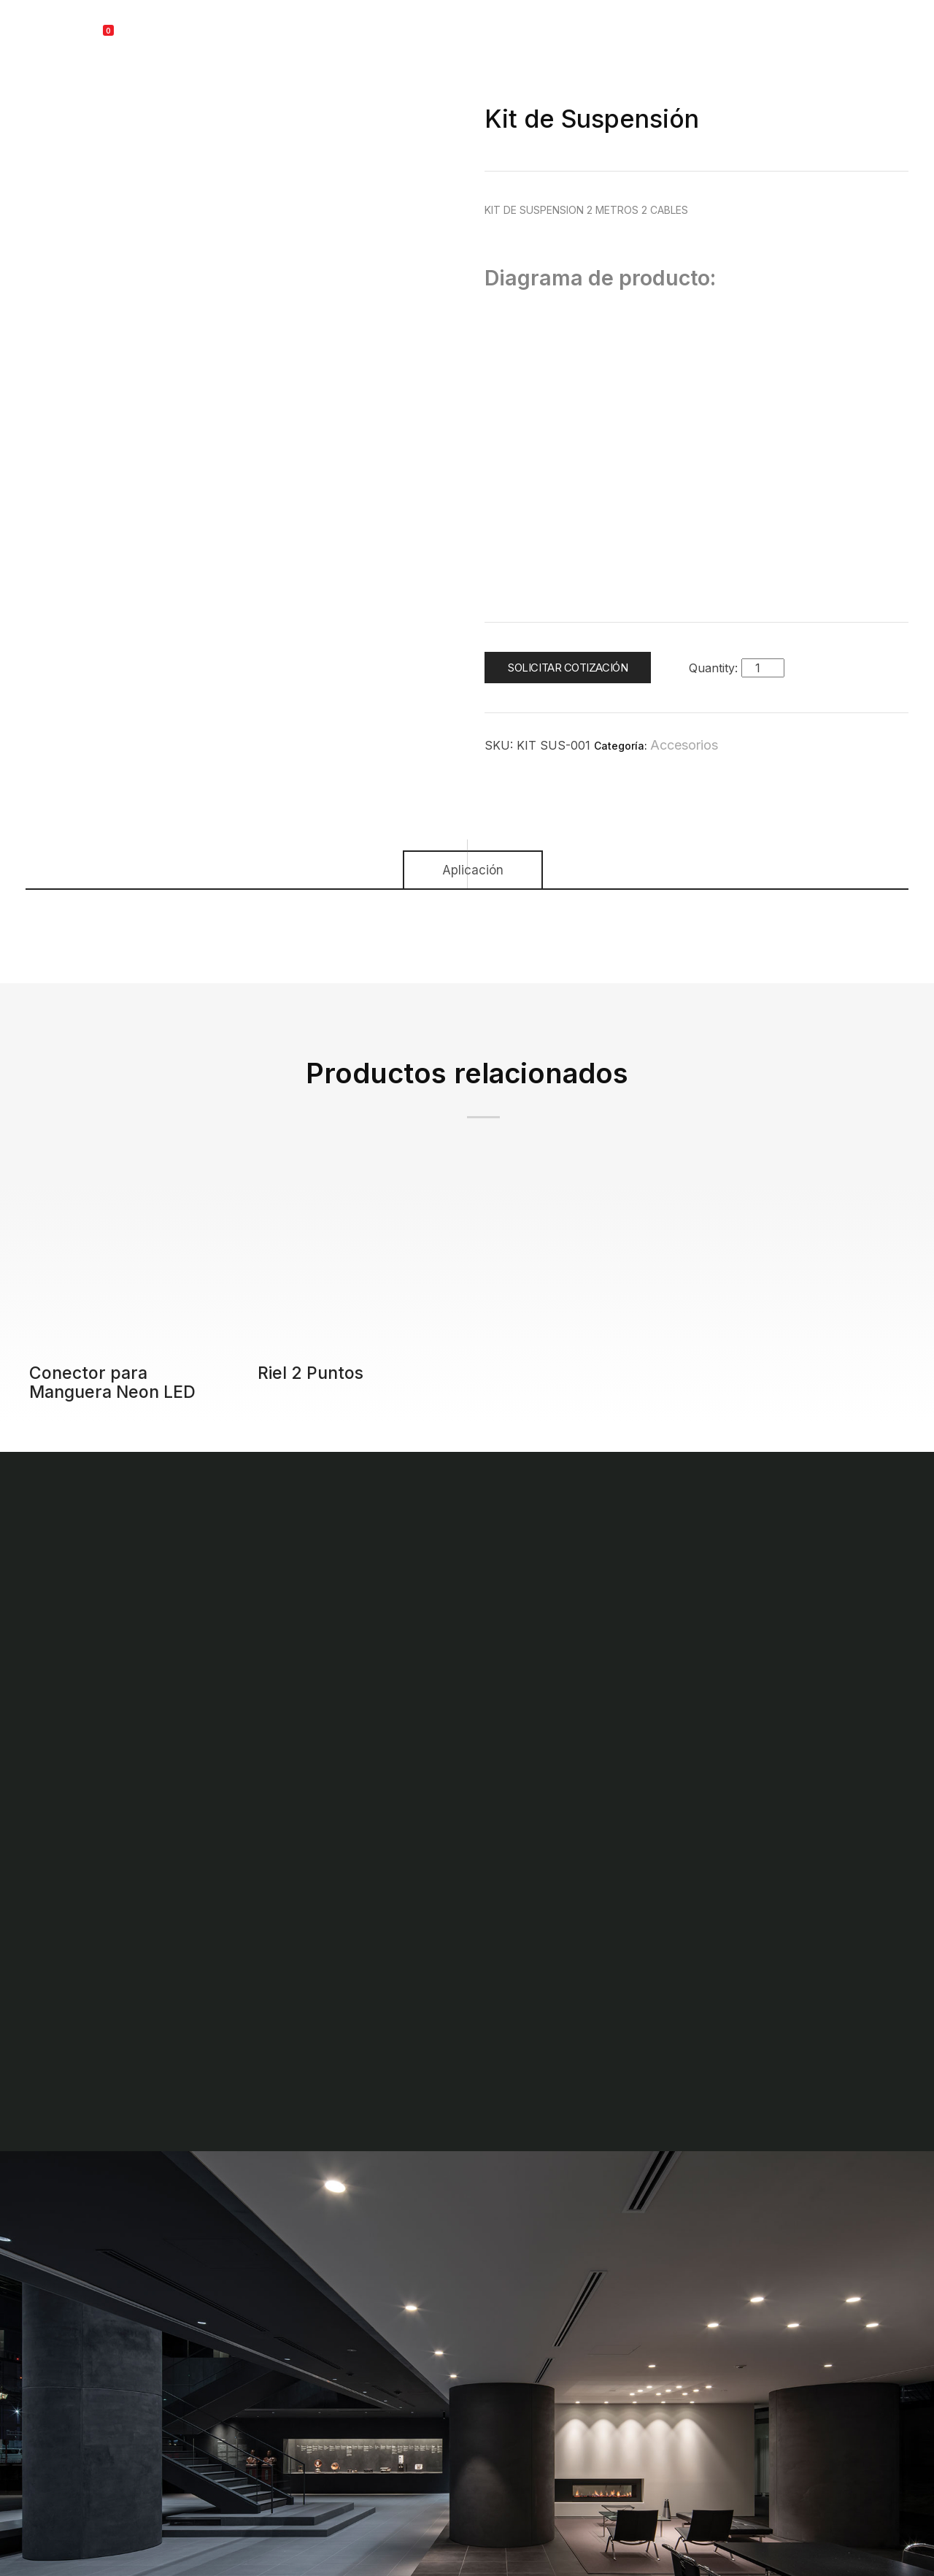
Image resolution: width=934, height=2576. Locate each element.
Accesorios (684, 745)
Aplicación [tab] (472, 870)
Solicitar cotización (568, 667)
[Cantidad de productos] (762, 667)
